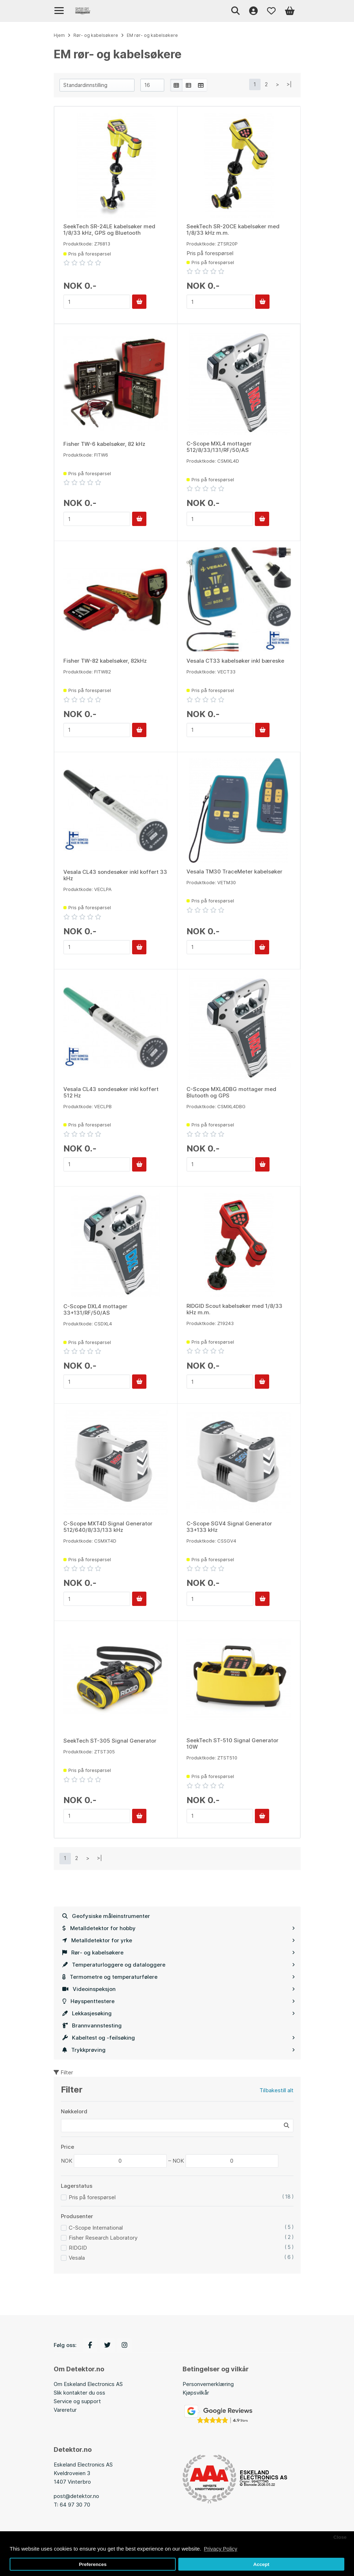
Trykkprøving (178, 2049)
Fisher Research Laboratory (103, 2237)
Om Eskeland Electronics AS (88, 2384)
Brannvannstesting (92, 2025)
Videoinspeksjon (178, 1989)
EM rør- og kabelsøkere (152, 35)
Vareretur (65, 2409)
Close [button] (339, 2537)
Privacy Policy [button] (220, 2549)
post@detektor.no (76, 2496)
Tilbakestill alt (277, 2090)
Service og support (77, 2401)
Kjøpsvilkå (195, 2392)
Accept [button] (261, 2564)
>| (289, 84)
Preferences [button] (92, 2564)
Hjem (59, 35)
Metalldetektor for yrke (178, 1940)
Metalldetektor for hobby (178, 1928)
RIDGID (78, 2247)
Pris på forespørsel (92, 2197)
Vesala (77, 2257)
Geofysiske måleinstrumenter (106, 1916)
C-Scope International (96, 2227)
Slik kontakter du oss (79, 2392)
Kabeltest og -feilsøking (178, 2037)
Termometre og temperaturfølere (178, 1976)
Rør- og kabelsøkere (178, 1952)
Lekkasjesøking (178, 2013)
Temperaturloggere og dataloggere (178, 1964)
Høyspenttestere (178, 2001)
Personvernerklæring (208, 2384)
